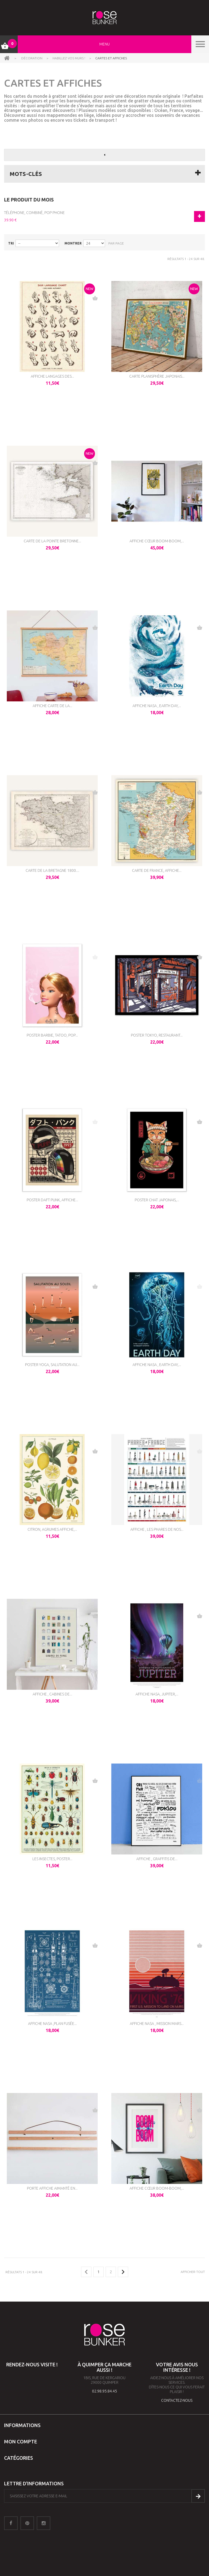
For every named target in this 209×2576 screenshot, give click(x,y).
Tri (11, 243)
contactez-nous (176, 2400)
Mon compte (20, 2441)
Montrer (73, 243)
